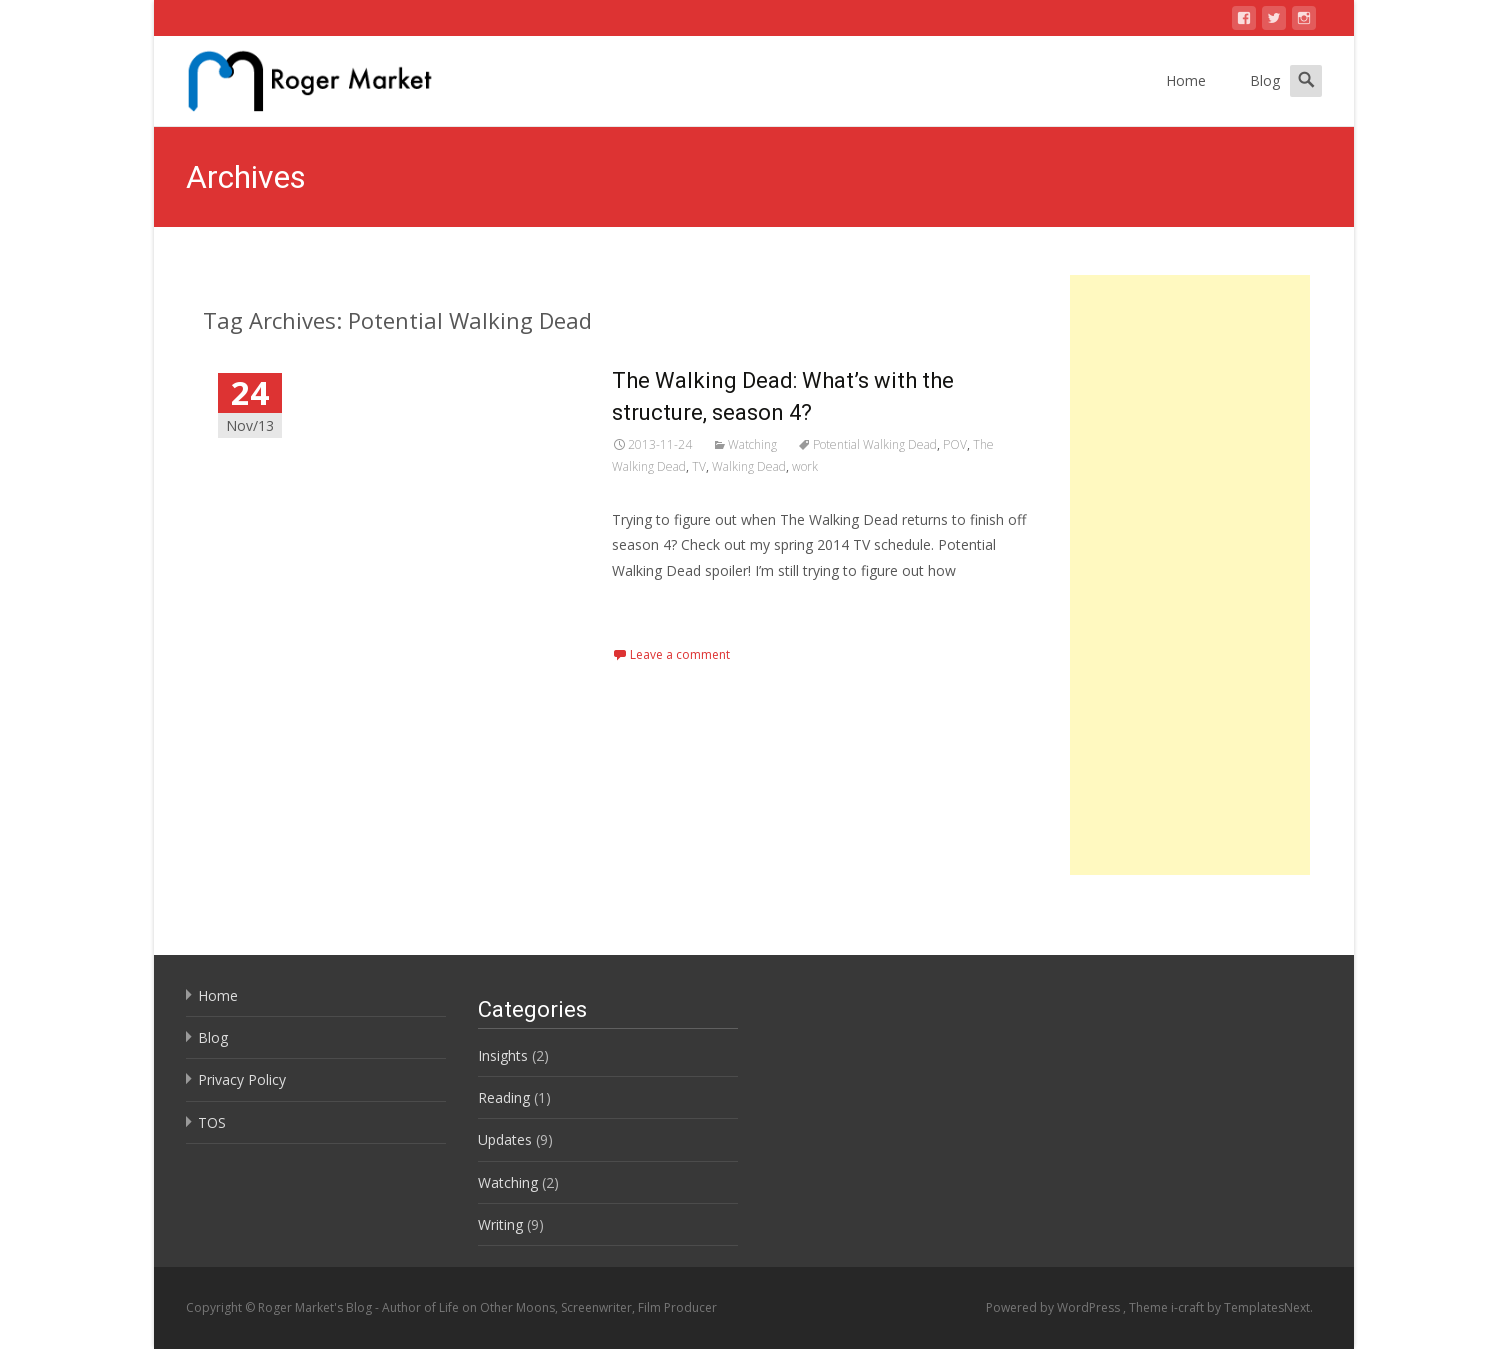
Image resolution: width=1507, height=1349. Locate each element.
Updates (505, 1139)
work (805, 466)
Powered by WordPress (1054, 1307)
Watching (752, 444)
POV (955, 444)
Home (1186, 80)
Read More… (656, 607)
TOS (212, 1122)
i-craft (1189, 1307)
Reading (504, 1097)
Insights (503, 1055)
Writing (500, 1224)
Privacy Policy (242, 1079)
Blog (1265, 80)
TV (699, 466)
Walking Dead (749, 466)
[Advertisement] (1190, 575)
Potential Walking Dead (875, 444)
